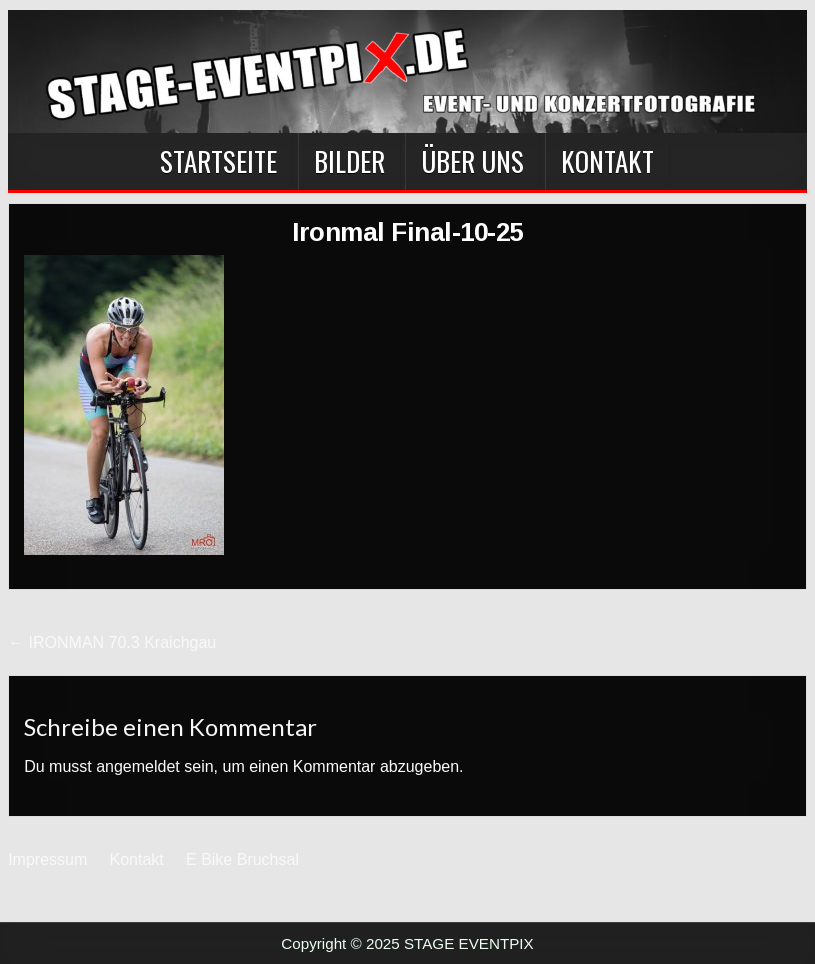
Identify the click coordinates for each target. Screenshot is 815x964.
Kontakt (607, 161)
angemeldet (138, 766)
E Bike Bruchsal (242, 859)
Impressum (47, 859)
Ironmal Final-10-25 (407, 232)
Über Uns (472, 161)
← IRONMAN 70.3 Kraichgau (112, 642)
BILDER (349, 161)
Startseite (218, 161)
